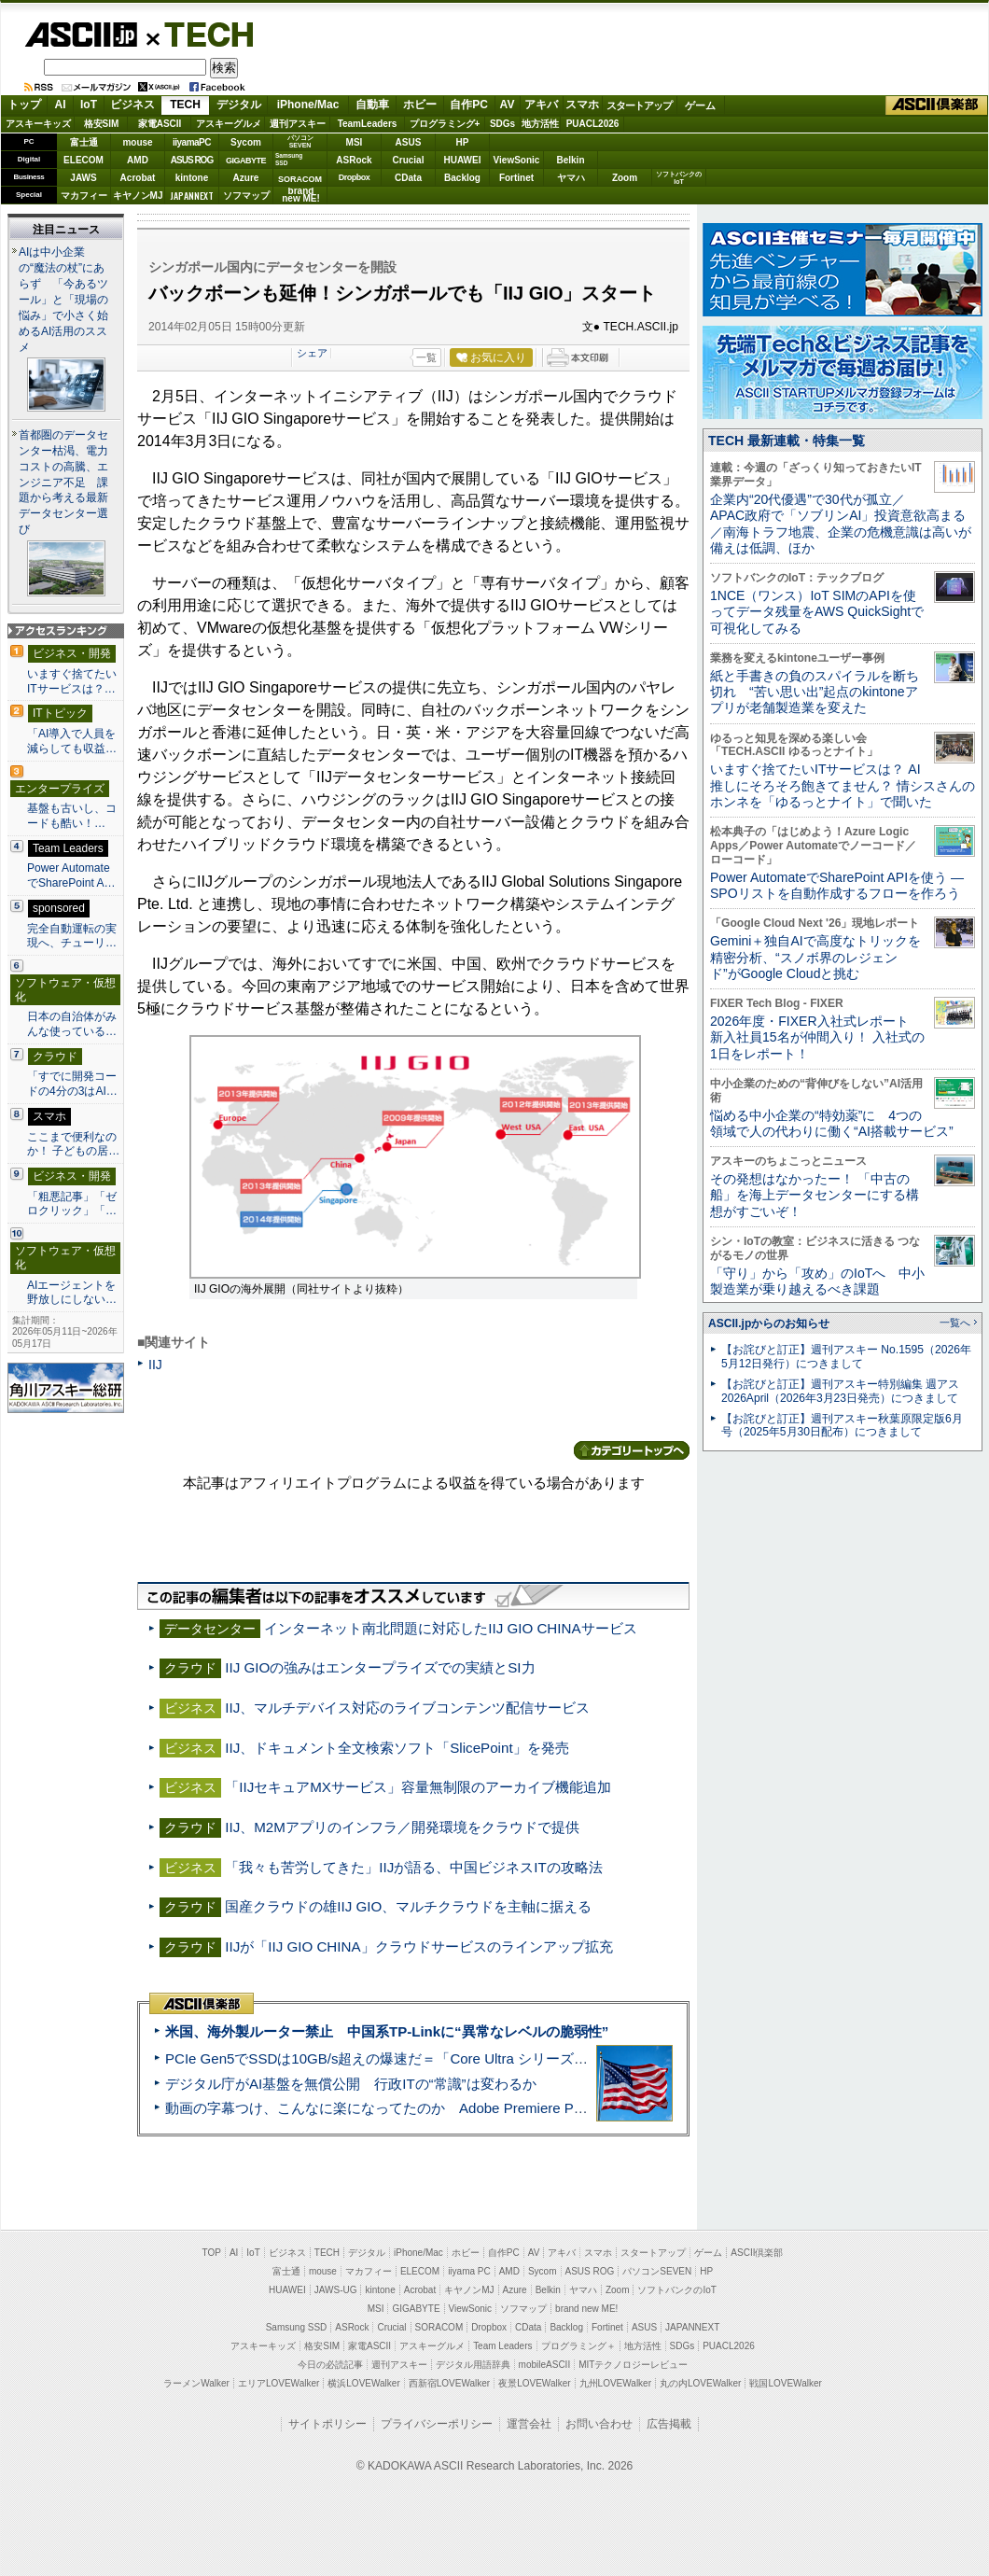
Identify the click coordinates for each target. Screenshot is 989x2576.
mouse (137, 142)
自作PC (469, 104)
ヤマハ (571, 178)
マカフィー (84, 195)
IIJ (155, 1364)
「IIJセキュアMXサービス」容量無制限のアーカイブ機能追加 (418, 1787)
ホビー (420, 104)
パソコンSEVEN (300, 141)
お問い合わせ (599, 2423)
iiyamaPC (192, 142)
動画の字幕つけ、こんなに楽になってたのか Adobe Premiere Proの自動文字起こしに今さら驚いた (480, 2108)
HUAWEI (462, 160)
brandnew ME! (301, 195)
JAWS (83, 178)
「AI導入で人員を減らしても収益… (72, 741)
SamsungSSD (288, 159)
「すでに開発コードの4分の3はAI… (72, 1084)
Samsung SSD (296, 2327)
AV (507, 104)
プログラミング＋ (578, 2346)
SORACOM (439, 2327)
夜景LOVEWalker (534, 2383)
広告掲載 (669, 2423)
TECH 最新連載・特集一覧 (786, 440)
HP (462, 142)
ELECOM (83, 160)
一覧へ (955, 1322)
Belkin (570, 160)
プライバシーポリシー (437, 2423)
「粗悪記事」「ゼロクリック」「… (72, 1204)
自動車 (372, 104)
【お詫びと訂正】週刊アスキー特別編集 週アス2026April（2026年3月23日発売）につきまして (840, 1391)
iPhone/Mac (308, 104)
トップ (24, 104)
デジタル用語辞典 (473, 2364)
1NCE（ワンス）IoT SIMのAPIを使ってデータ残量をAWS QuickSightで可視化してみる (817, 612)
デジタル (238, 104)
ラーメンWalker (196, 2383)
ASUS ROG (192, 160)
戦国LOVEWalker (785, 2383)
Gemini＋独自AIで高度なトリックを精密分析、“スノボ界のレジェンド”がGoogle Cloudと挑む (815, 957)
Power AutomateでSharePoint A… (71, 875)
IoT (88, 104)
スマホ (582, 104)
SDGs (502, 124)
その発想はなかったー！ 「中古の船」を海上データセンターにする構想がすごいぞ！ (814, 1195)
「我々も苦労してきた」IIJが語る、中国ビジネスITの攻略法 (413, 1867)
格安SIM (101, 124)
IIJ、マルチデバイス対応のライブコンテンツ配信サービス (407, 1707)
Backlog (462, 178)
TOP (211, 2252)
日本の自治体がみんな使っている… (72, 1024)
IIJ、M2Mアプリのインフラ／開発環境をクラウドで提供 (402, 1827)
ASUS (409, 142)
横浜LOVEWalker (363, 2383)
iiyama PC (469, 2271)
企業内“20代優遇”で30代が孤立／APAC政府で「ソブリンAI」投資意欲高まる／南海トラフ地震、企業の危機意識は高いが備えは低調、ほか (840, 523)
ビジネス (132, 104)
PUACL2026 (593, 124)
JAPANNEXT (192, 196)
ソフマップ (246, 195)
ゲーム (700, 105)
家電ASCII (160, 124)
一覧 (426, 357)
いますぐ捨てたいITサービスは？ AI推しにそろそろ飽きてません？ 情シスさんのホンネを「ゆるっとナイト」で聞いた (842, 785)
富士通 (84, 142)
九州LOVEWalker (615, 2383)
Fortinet (516, 178)
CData (408, 178)
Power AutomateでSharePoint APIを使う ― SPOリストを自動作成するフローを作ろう (837, 885)
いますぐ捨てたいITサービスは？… (72, 681)
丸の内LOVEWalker (700, 2383)
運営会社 (529, 2423)
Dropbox (354, 177)
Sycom (245, 142)
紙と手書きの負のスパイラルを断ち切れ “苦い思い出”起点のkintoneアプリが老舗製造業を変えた (814, 692)
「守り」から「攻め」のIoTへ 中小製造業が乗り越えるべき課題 (817, 1281)
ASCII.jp (80, 34)
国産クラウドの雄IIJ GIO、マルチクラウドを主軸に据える (408, 1906)
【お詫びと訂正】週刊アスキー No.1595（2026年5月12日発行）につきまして (846, 1356)
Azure (246, 178)
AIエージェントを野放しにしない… (72, 1293)
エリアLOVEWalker (278, 2383)
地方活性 (540, 124)
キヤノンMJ (138, 195)
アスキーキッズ (38, 124)
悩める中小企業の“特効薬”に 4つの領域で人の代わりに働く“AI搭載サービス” (832, 1123)
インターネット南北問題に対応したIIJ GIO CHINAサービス (450, 1628)
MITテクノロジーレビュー (633, 2364)
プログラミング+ (445, 124)
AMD (137, 160)
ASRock (353, 160)
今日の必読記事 (330, 2364)
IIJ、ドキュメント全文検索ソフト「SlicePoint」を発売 (396, 1748)
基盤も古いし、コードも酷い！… (72, 816)
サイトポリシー (327, 2423)
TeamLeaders (367, 124)
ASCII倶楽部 (936, 105)
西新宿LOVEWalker (449, 2383)
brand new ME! (586, 2308)
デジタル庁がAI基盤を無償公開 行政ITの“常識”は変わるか (350, 2084)
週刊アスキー (298, 124)
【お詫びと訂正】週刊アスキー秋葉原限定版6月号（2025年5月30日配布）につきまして (842, 1425)
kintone (192, 178)
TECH (201, 34)
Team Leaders (502, 2346)
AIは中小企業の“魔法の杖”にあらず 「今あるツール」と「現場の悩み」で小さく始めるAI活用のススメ (63, 299)
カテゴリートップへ (632, 1450)
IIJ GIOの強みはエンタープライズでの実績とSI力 (380, 1667)
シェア (312, 352)
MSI (354, 142)
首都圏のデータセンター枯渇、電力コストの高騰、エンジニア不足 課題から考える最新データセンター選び (63, 482)
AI (60, 104)
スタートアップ (639, 105)
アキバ (541, 104)
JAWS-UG (335, 2290)
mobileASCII (545, 2364)
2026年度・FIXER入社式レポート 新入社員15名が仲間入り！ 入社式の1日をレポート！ (817, 1037)
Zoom (624, 178)
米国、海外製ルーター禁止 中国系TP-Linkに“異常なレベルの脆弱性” (386, 2031)
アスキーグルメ (228, 124)
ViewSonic (517, 160)
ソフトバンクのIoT (679, 178)
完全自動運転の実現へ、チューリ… (72, 936)
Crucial (409, 160)
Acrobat (138, 178)
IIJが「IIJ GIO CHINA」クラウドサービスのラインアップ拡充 (418, 1946)
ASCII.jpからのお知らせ (768, 1323)
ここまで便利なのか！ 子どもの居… (73, 1144)
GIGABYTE (246, 160)
